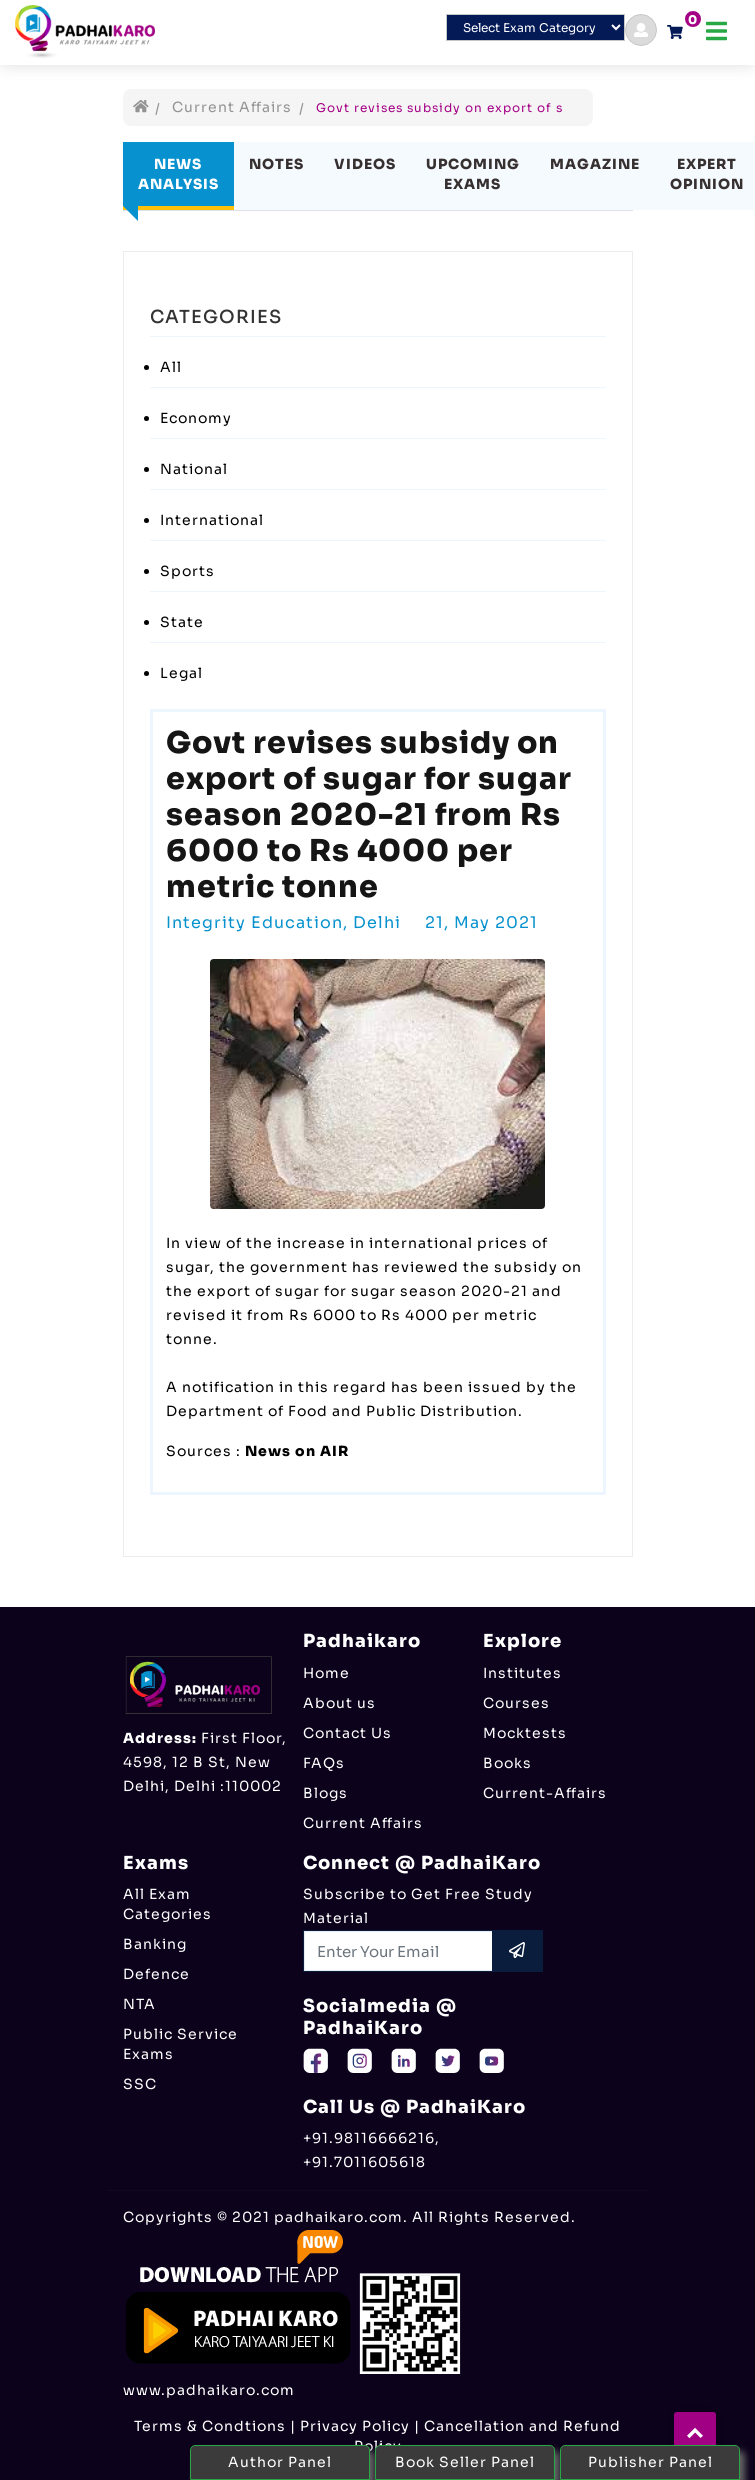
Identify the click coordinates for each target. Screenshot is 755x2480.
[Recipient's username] (398, 1951)
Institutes (522, 1673)
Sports (187, 571)
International (212, 520)
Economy (196, 418)
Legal (181, 673)
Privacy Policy (355, 2426)
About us (339, 1703)
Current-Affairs (545, 1793)
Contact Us (347, 1733)
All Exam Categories (167, 1904)
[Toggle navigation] (716, 31)
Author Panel (280, 2462)
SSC (140, 2084)
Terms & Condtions (210, 2426)
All (171, 367)
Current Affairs (232, 107)
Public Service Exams (180, 2044)
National (194, 469)
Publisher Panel (650, 2462)
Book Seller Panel (465, 2462)
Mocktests (525, 1733)
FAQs (324, 1763)
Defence (156, 1974)
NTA (139, 2004)
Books (507, 1763)
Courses (516, 1703)
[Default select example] (535, 27)
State (182, 622)
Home (326, 1673)
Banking (155, 1944)
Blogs (325, 1793)
